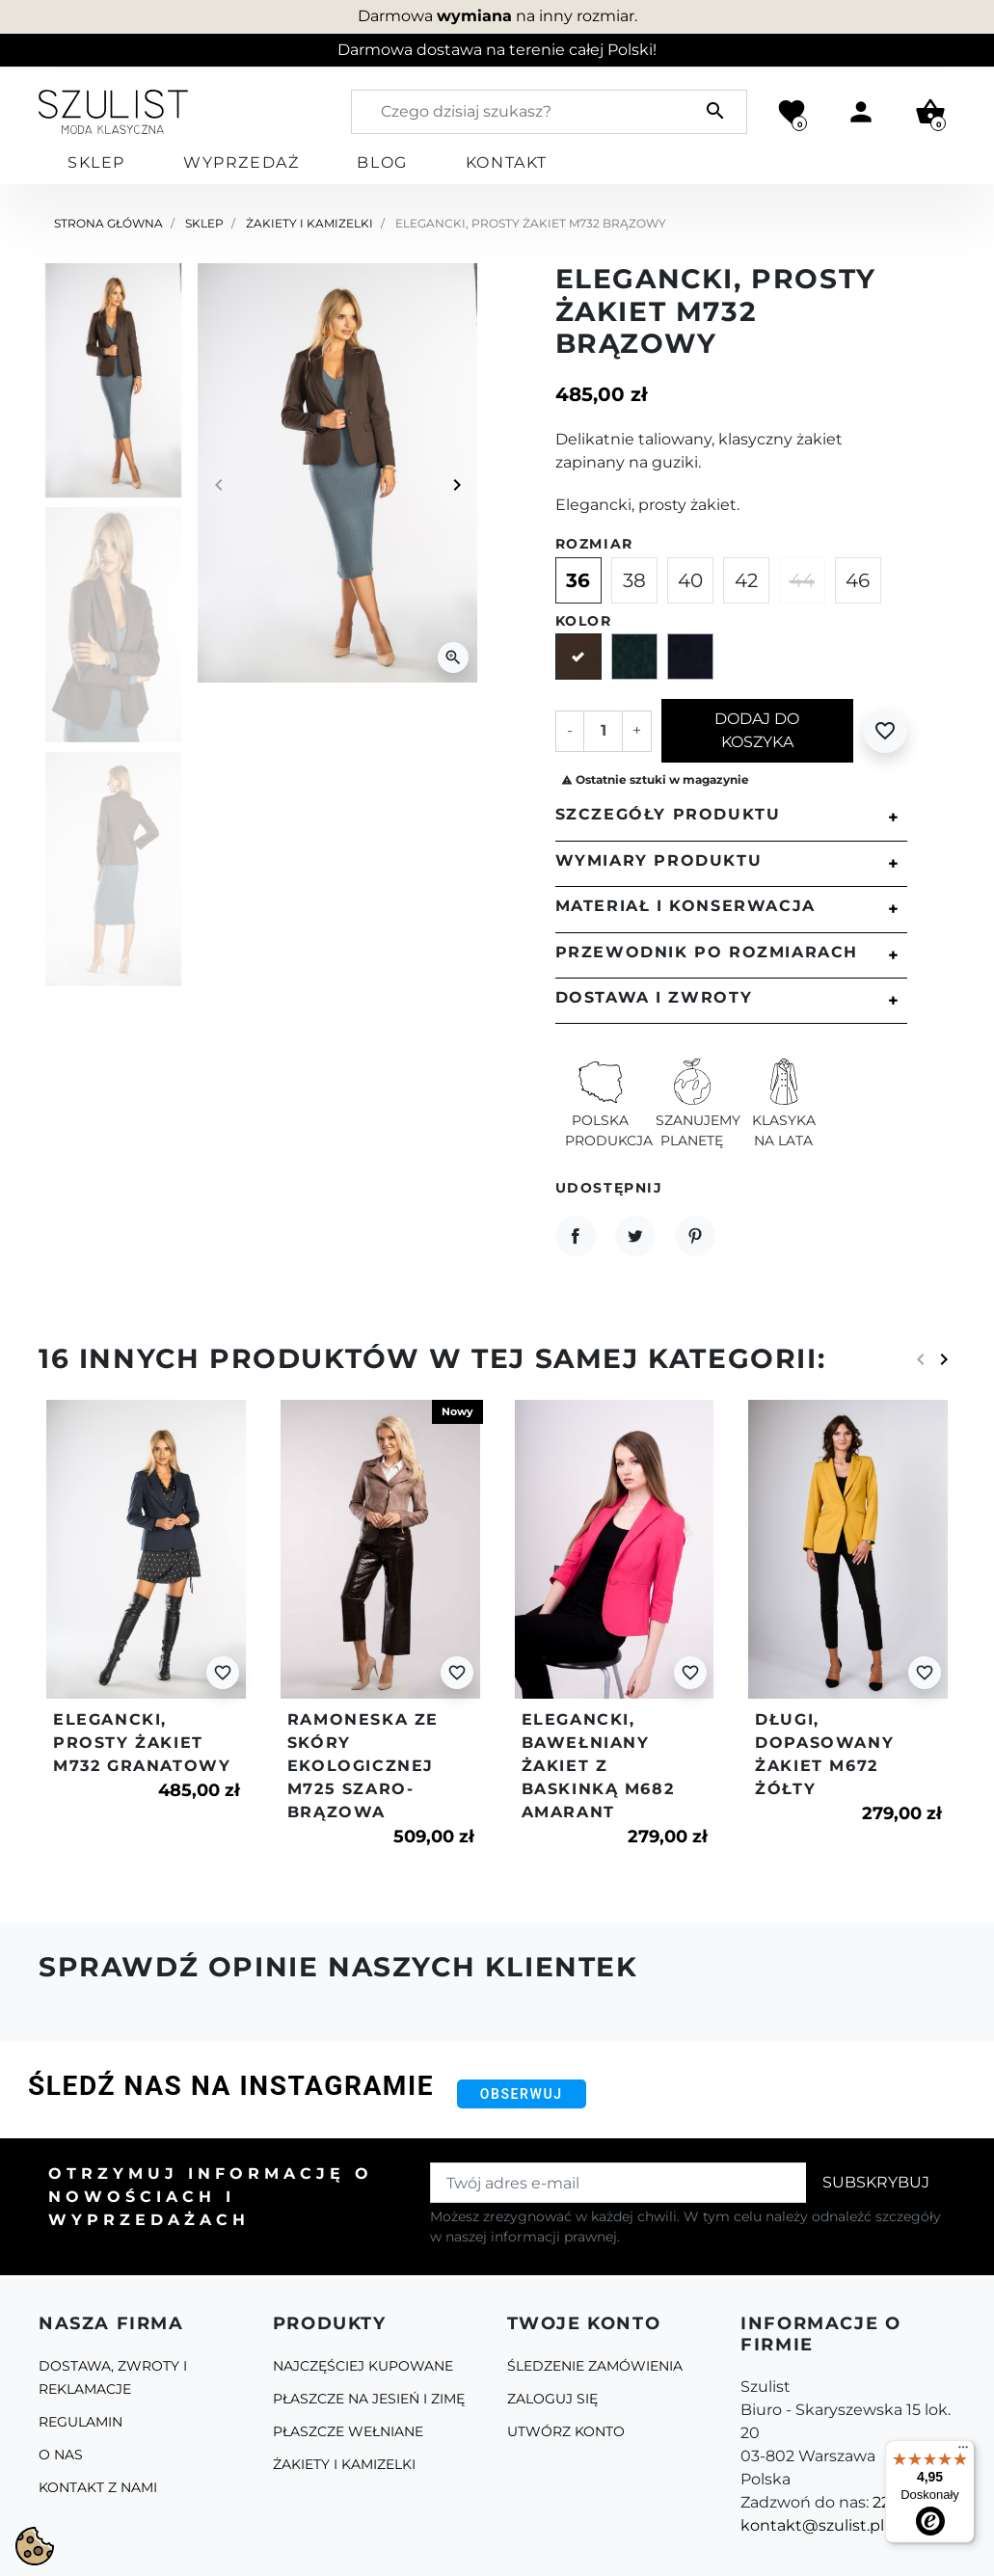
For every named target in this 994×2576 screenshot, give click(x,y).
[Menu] (963, 2451)
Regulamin (80, 2421)
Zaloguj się (552, 2398)
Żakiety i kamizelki (309, 223)
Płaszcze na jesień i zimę (369, 2398)
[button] (930, 112)
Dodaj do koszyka (756, 730)
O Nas (61, 2454)
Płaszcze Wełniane (348, 2431)
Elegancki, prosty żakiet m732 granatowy (141, 1742)
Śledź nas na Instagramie (231, 2086)
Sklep (204, 223)
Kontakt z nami (98, 2487)
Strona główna (108, 223)
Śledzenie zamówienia (595, 2366)
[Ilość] (602, 731)
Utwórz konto (566, 2431)
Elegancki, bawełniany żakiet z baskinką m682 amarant (598, 1765)
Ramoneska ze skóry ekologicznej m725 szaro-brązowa (363, 1765)
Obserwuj (521, 2094)
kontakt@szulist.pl (812, 2525)
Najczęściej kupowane (363, 2366)
